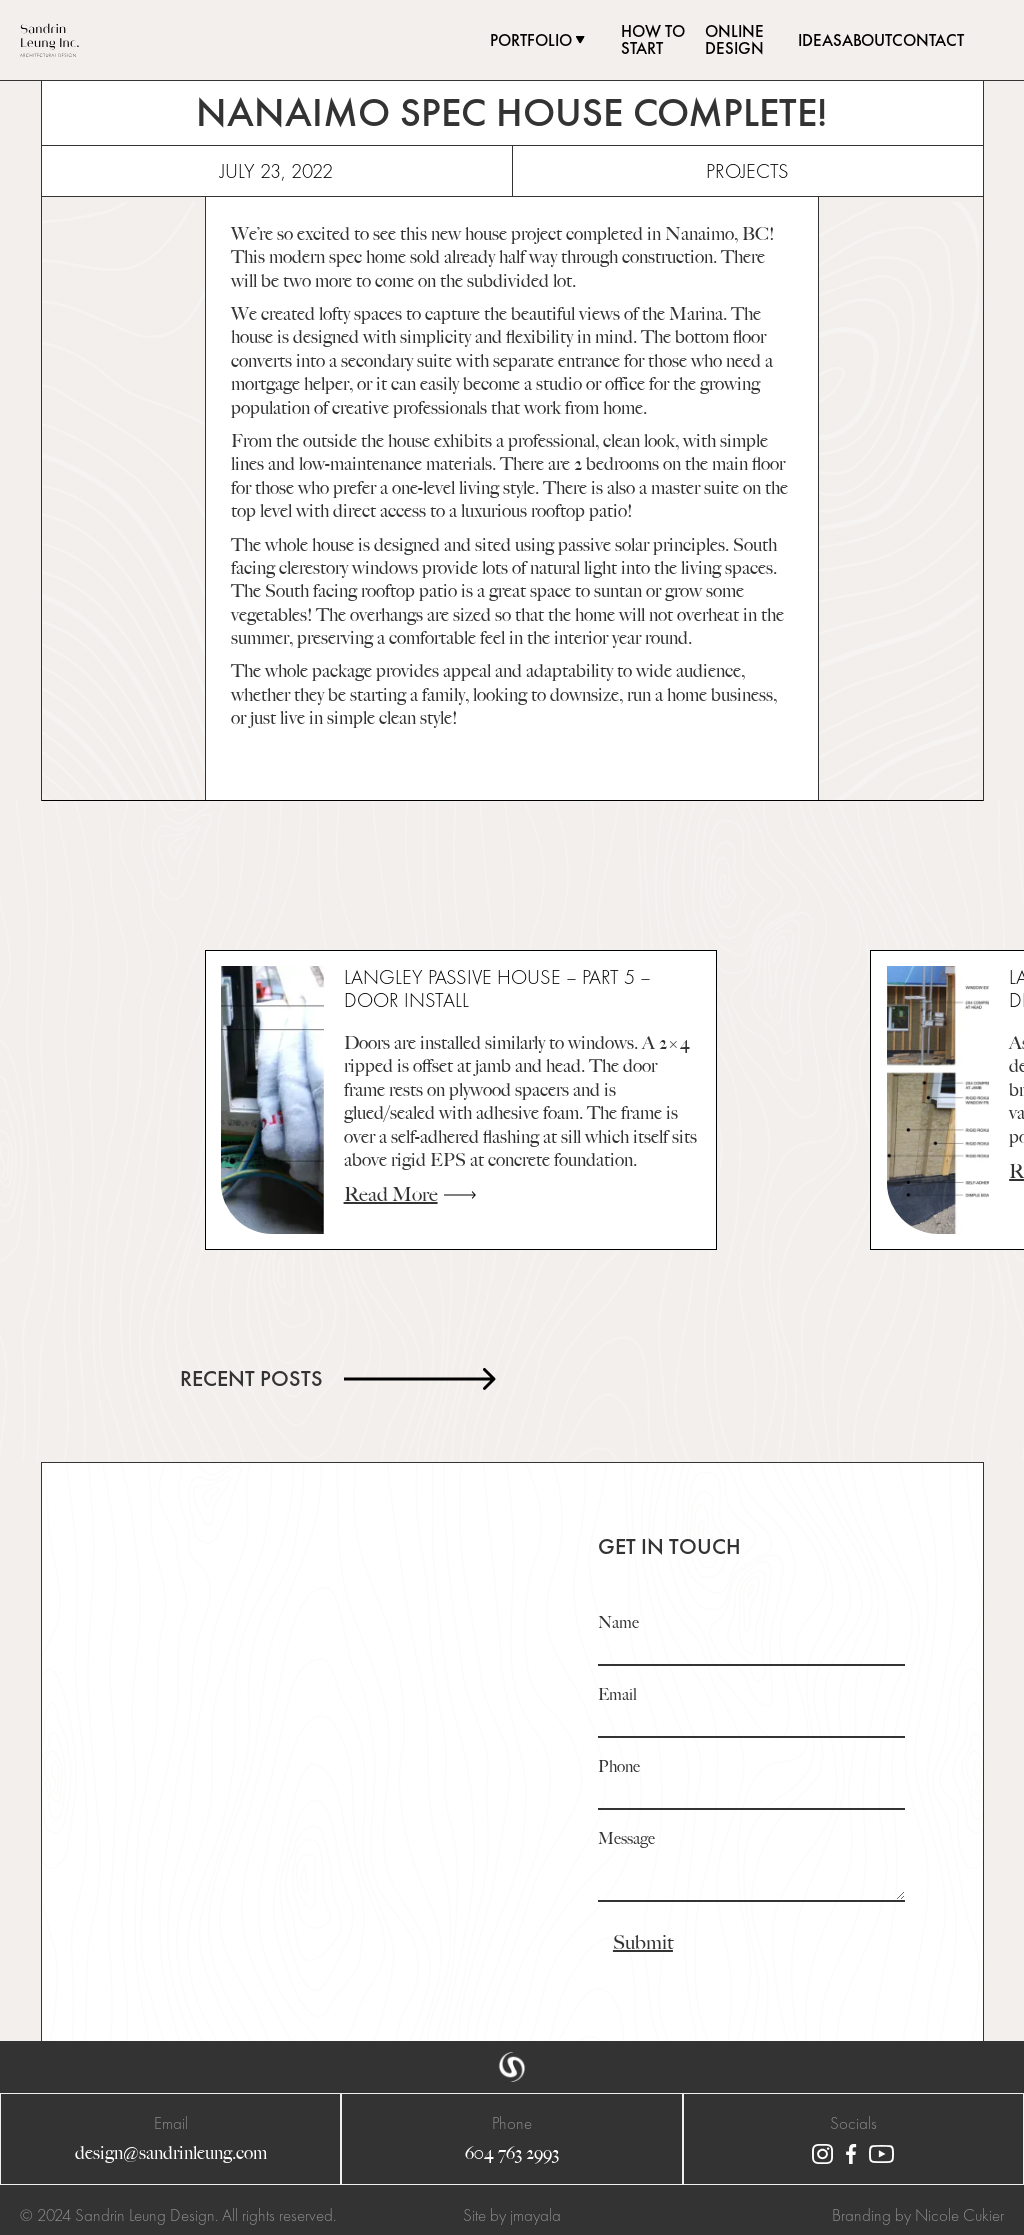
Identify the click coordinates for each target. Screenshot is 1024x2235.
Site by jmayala (512, 2215)
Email (617, 1695)
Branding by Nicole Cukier (918, 2215)
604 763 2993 (512, 2153)
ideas (820, 40)
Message (626, 1839)
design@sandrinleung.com (171, 2153)
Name (618, 1623)
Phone (619, 1767)
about (867, 40)
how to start (653, 40)
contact (928, 40)
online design (734, 40)
